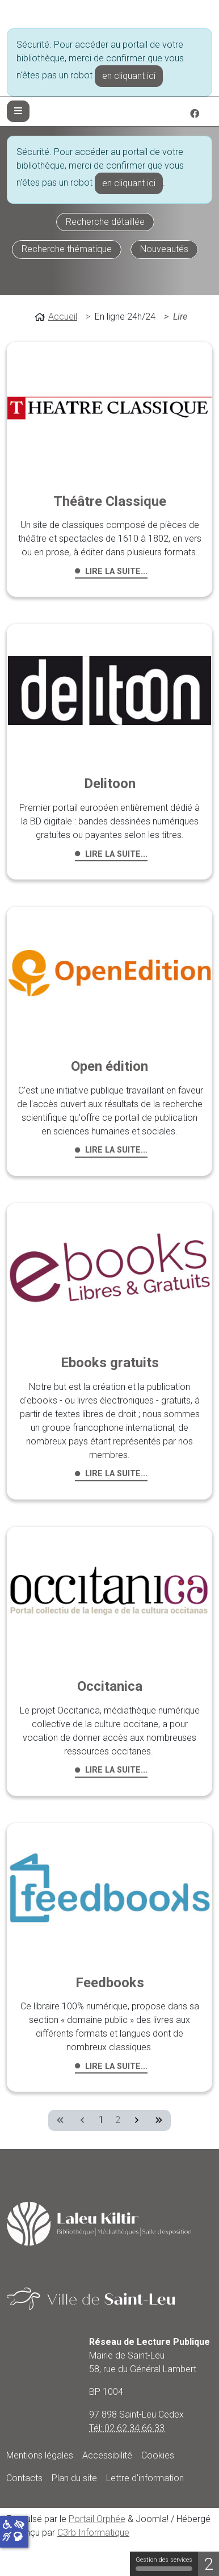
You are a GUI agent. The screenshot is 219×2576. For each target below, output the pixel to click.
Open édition (109, 1066)
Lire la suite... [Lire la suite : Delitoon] (116, 854)
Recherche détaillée (105, 221)
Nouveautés (164, 249)
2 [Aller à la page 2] (117, 2119)
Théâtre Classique (109, 501)
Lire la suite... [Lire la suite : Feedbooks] (116, 2066)
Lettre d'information (145, 2478)
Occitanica (109, 1686)
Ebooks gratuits (110, 1363)
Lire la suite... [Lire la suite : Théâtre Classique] (116, 571)
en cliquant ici (128, 75)
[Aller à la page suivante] (136, 2120)
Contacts (24, 2478)
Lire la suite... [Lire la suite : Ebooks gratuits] (116, 1473)
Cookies (157, 2455)
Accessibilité (107, 2455)
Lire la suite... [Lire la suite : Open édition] (116, 1150)
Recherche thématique (67, 249)
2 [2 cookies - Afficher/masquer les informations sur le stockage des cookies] (208, 2564)
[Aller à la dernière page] (158, 2120)
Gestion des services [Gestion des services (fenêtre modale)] (164, 2563)
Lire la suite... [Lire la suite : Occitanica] (116, 1770)
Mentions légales (39, 2455)
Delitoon (110, 783)
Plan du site (74, 2478)
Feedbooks (109, 1983)
